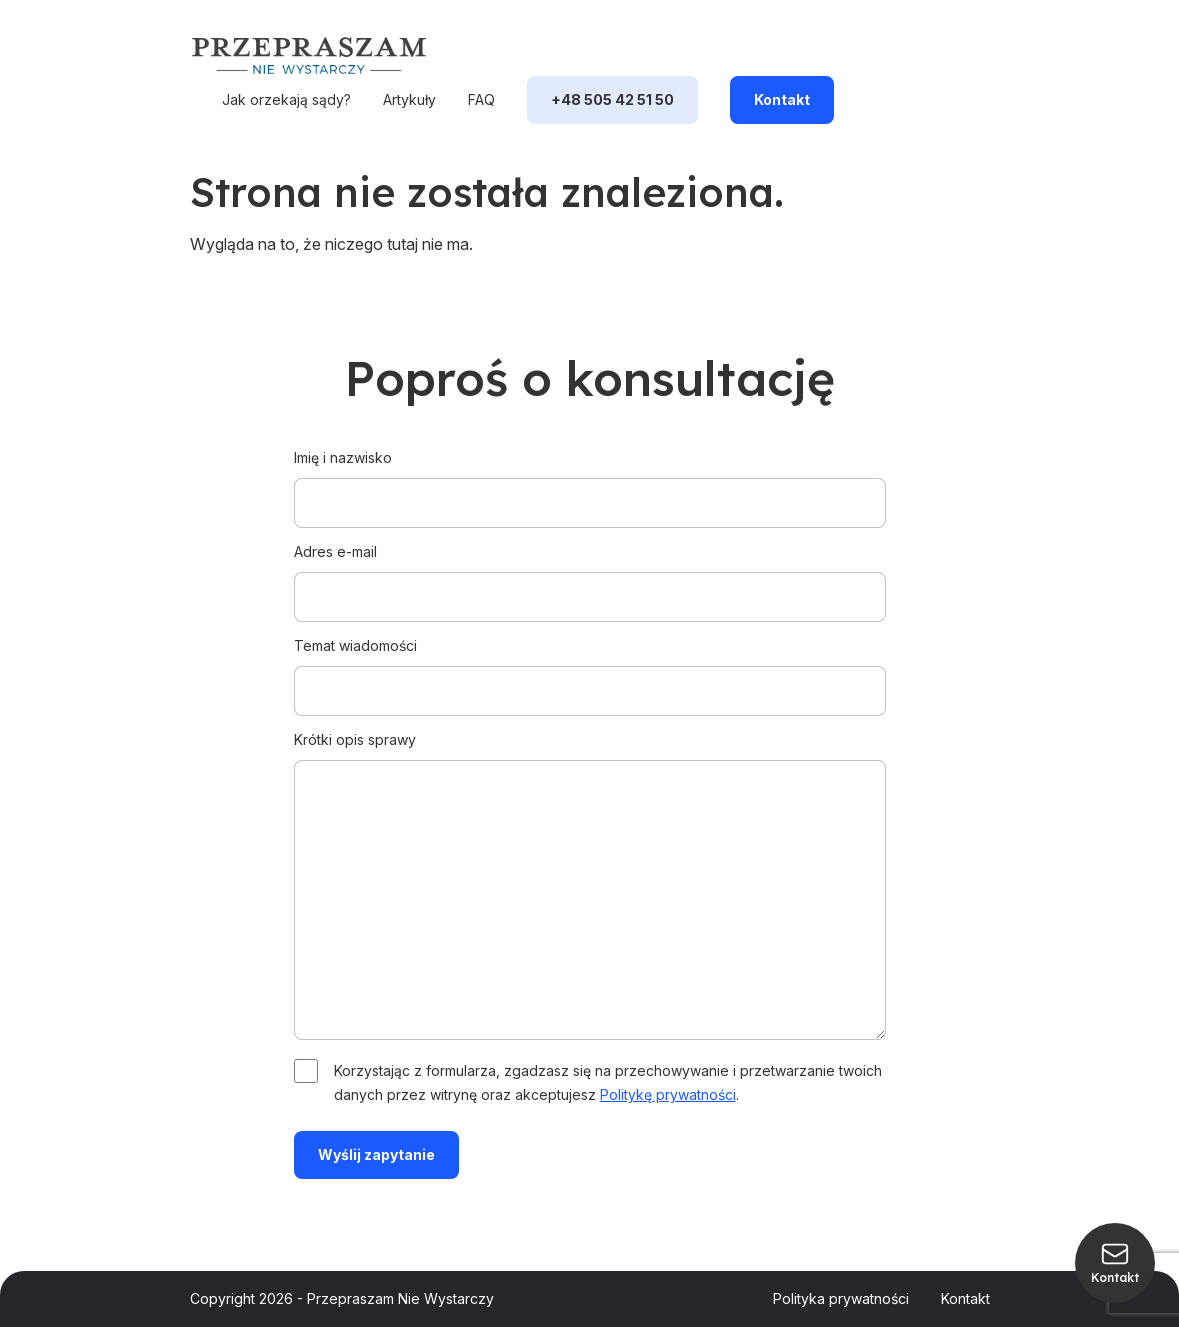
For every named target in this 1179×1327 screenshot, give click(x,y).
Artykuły (409, 99)
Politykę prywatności (668, 1094)
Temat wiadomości (590, 668)
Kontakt (782, 99)
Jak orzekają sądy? (286, 99)
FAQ (481, 99)
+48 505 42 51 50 (612, 99)
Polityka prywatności (841, 1298)
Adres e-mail (590, 574)
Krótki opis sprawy (590, 887)
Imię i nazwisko (590, 480)
